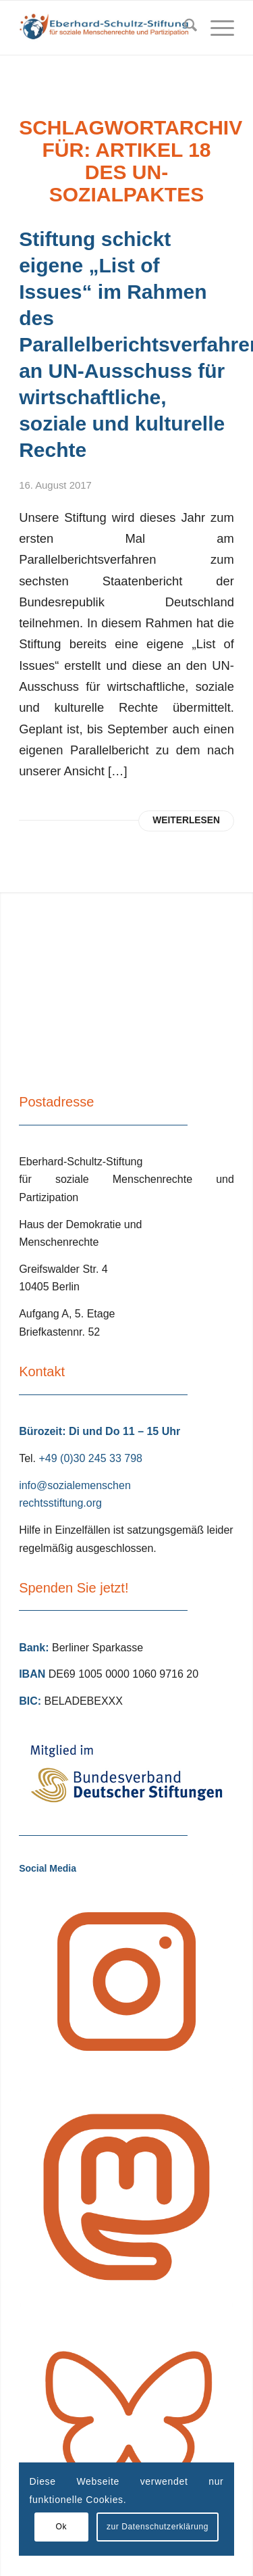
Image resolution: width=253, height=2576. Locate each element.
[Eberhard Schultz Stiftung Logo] (105, 28)
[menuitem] (184, 28)
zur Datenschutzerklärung (157, 2526)
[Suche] (184, 28)
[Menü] (215, 28)
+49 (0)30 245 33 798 (90, 1458)
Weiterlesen (186, 820)
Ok (61, 2526)
